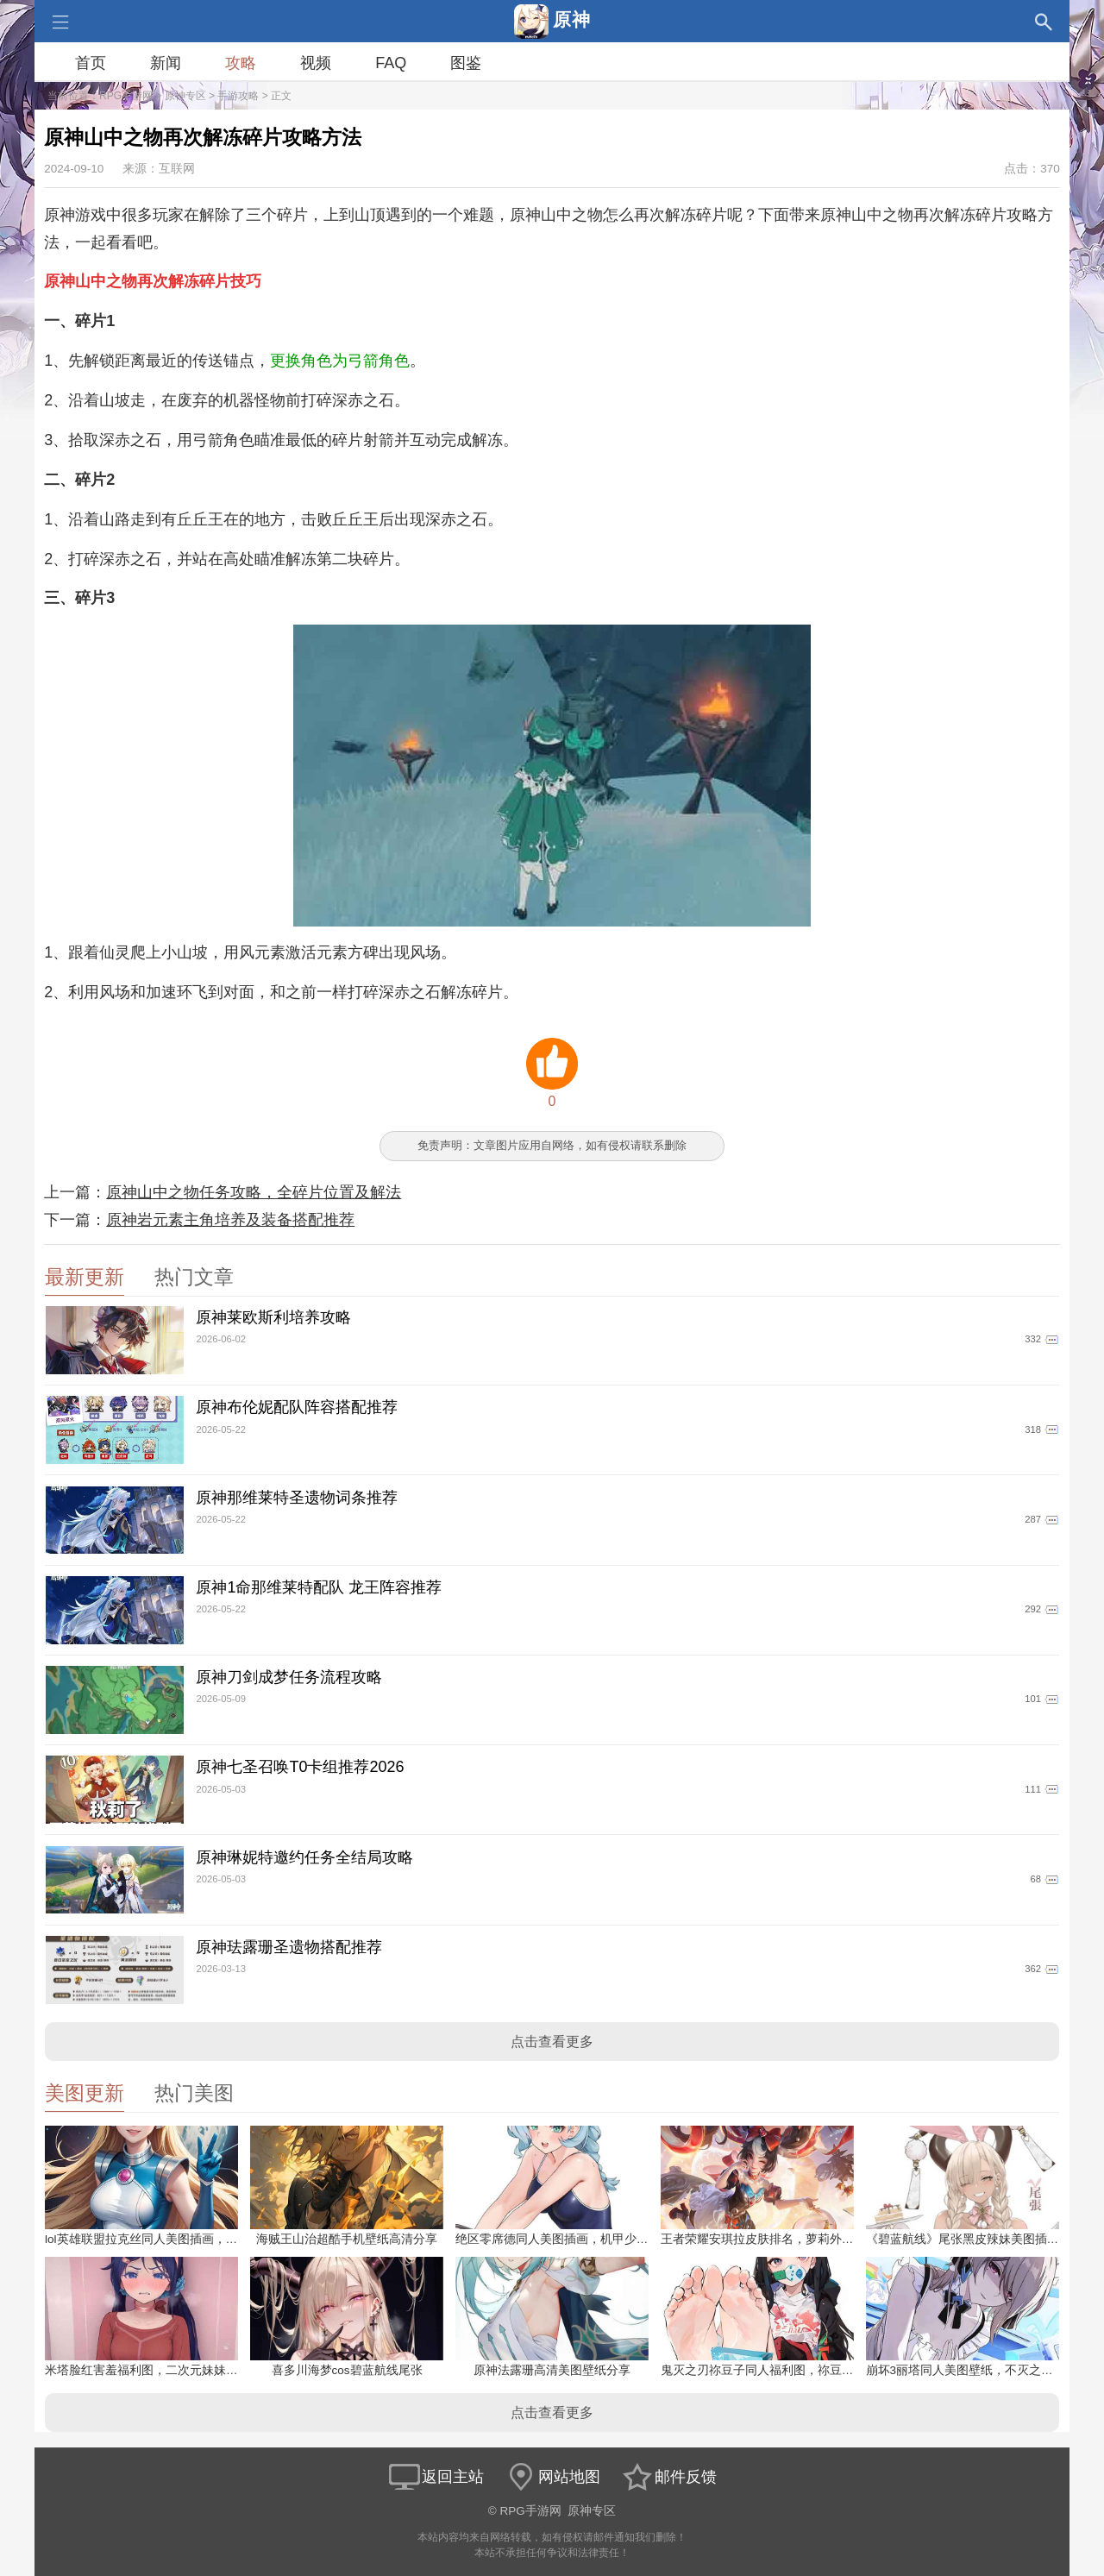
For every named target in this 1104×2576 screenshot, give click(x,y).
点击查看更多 (552, 2041)
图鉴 (465, 63)
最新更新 (84, 1277)
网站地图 (552, 2476)
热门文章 (194, 1277)
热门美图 (194, 2093)
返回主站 (435, 2476)
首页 (90, 63)
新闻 (165, 63)
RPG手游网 (126, 96)
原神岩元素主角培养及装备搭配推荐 (230, 1219)
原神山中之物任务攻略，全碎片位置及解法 (253, 1192)
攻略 (240, 63)
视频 (315, 63)
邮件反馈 (668, 2476)
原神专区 (185, 96)
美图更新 (84, 2093)
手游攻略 (238, 96)
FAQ (390, 63)
